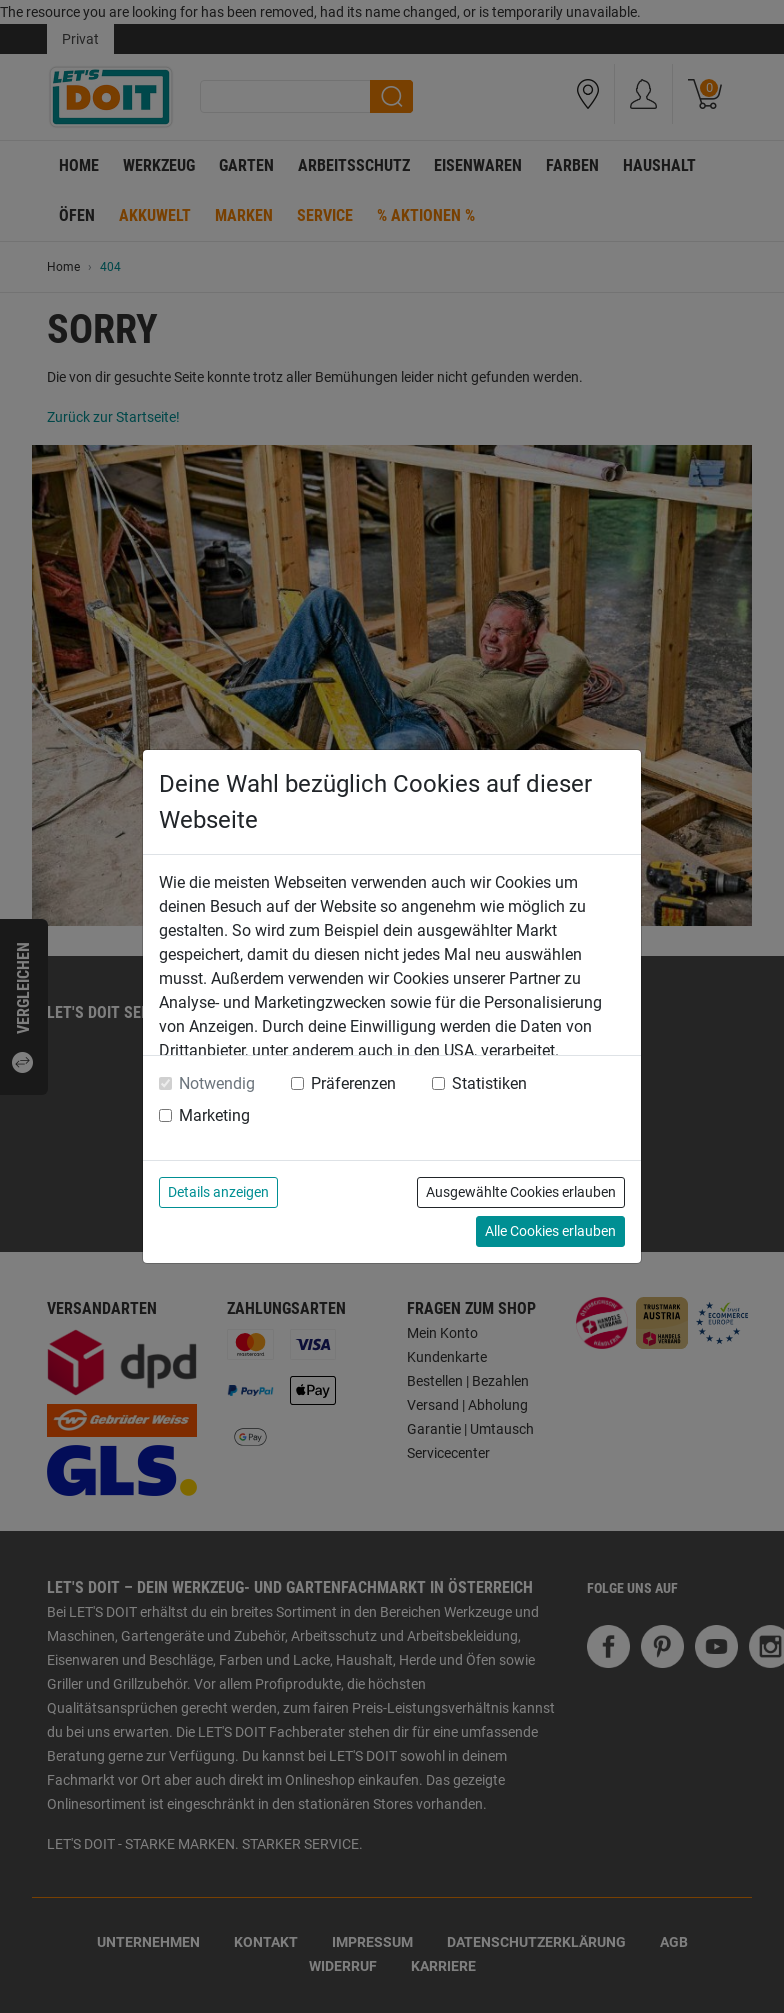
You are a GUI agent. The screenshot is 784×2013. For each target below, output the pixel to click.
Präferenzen (353, 1083)
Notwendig (217, 1083)
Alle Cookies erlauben (550, 1231)
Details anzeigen (218, 1192)
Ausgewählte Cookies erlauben (521, 1192)
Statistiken (489, 1083)
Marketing (214, 1115)
